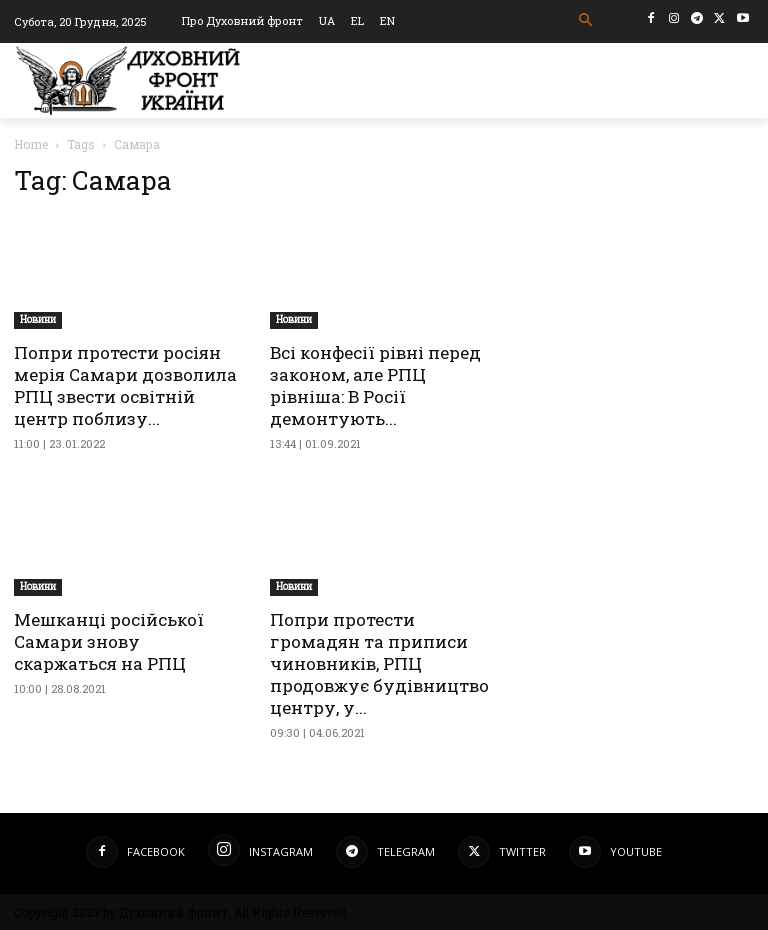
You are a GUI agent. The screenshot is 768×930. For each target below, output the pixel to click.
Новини (38, 319)
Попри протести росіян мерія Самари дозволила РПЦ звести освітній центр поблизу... (125, 385)
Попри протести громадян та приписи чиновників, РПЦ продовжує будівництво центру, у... (379, 663)
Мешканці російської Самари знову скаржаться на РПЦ (109, 641)
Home (31, 144)
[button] (586, 20)
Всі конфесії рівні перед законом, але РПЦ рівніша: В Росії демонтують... (375, 385)
